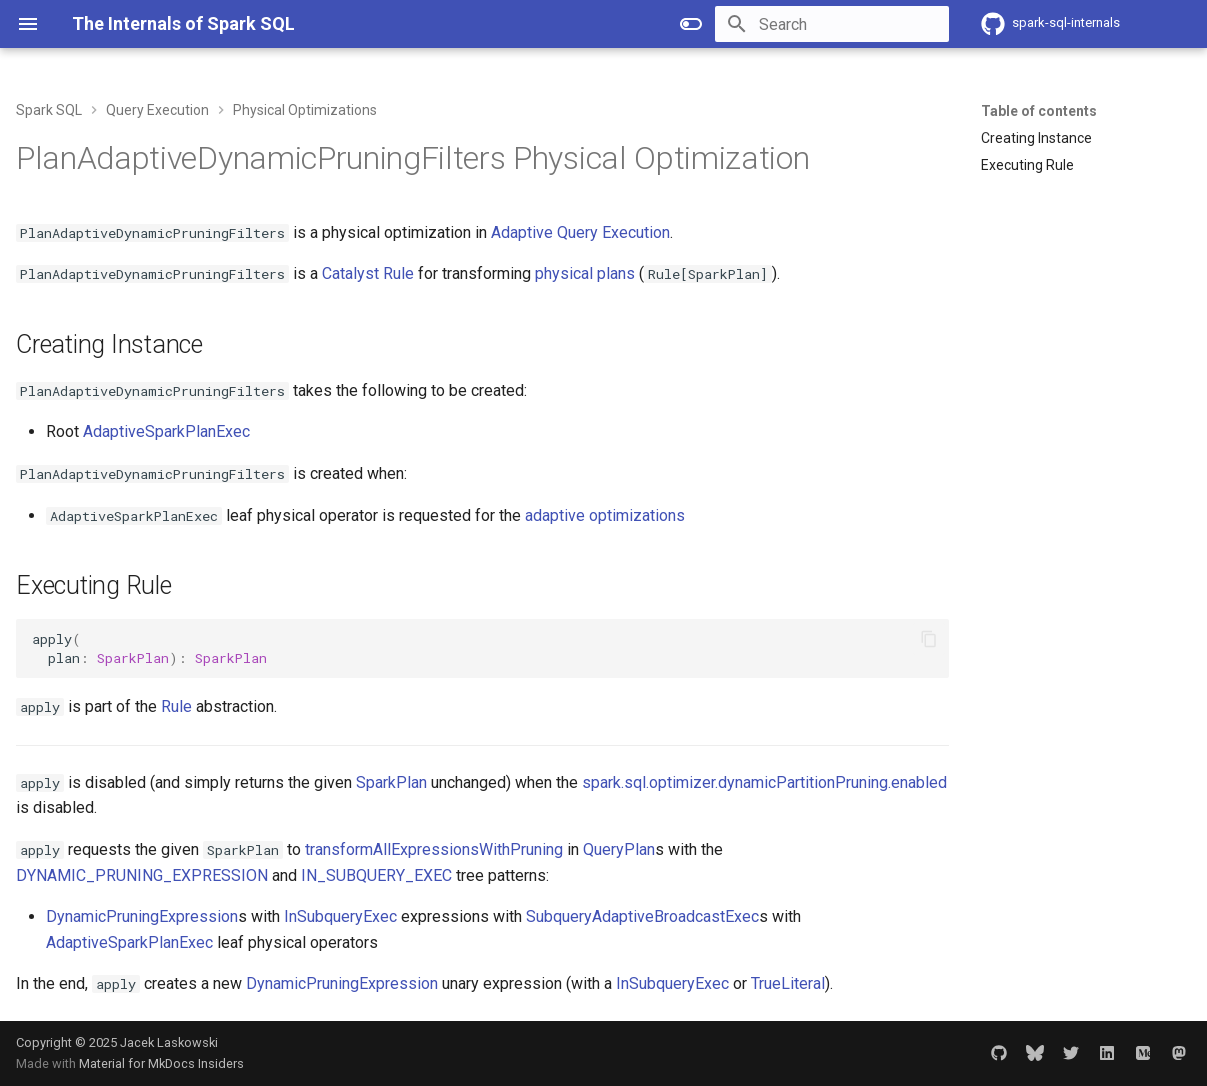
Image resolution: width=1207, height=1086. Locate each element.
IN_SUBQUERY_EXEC (376, 875)
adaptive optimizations (605, 515)
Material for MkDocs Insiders (161, 1063)
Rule (176, 706)
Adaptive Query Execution (580, 232)
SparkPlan (391, 782)
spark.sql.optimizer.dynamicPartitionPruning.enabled (764, 782)
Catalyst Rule (368, 273)
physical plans (585, 273)
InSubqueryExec (340, 916)
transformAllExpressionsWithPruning (434, 849)
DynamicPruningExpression (142, 916)
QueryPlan (619, 849)
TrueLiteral (788, 983)
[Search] (832, 24)
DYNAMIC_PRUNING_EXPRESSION (142, 875)
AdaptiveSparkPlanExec (166, 431)
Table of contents (1039, 111)
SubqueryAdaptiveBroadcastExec (642, 916)
